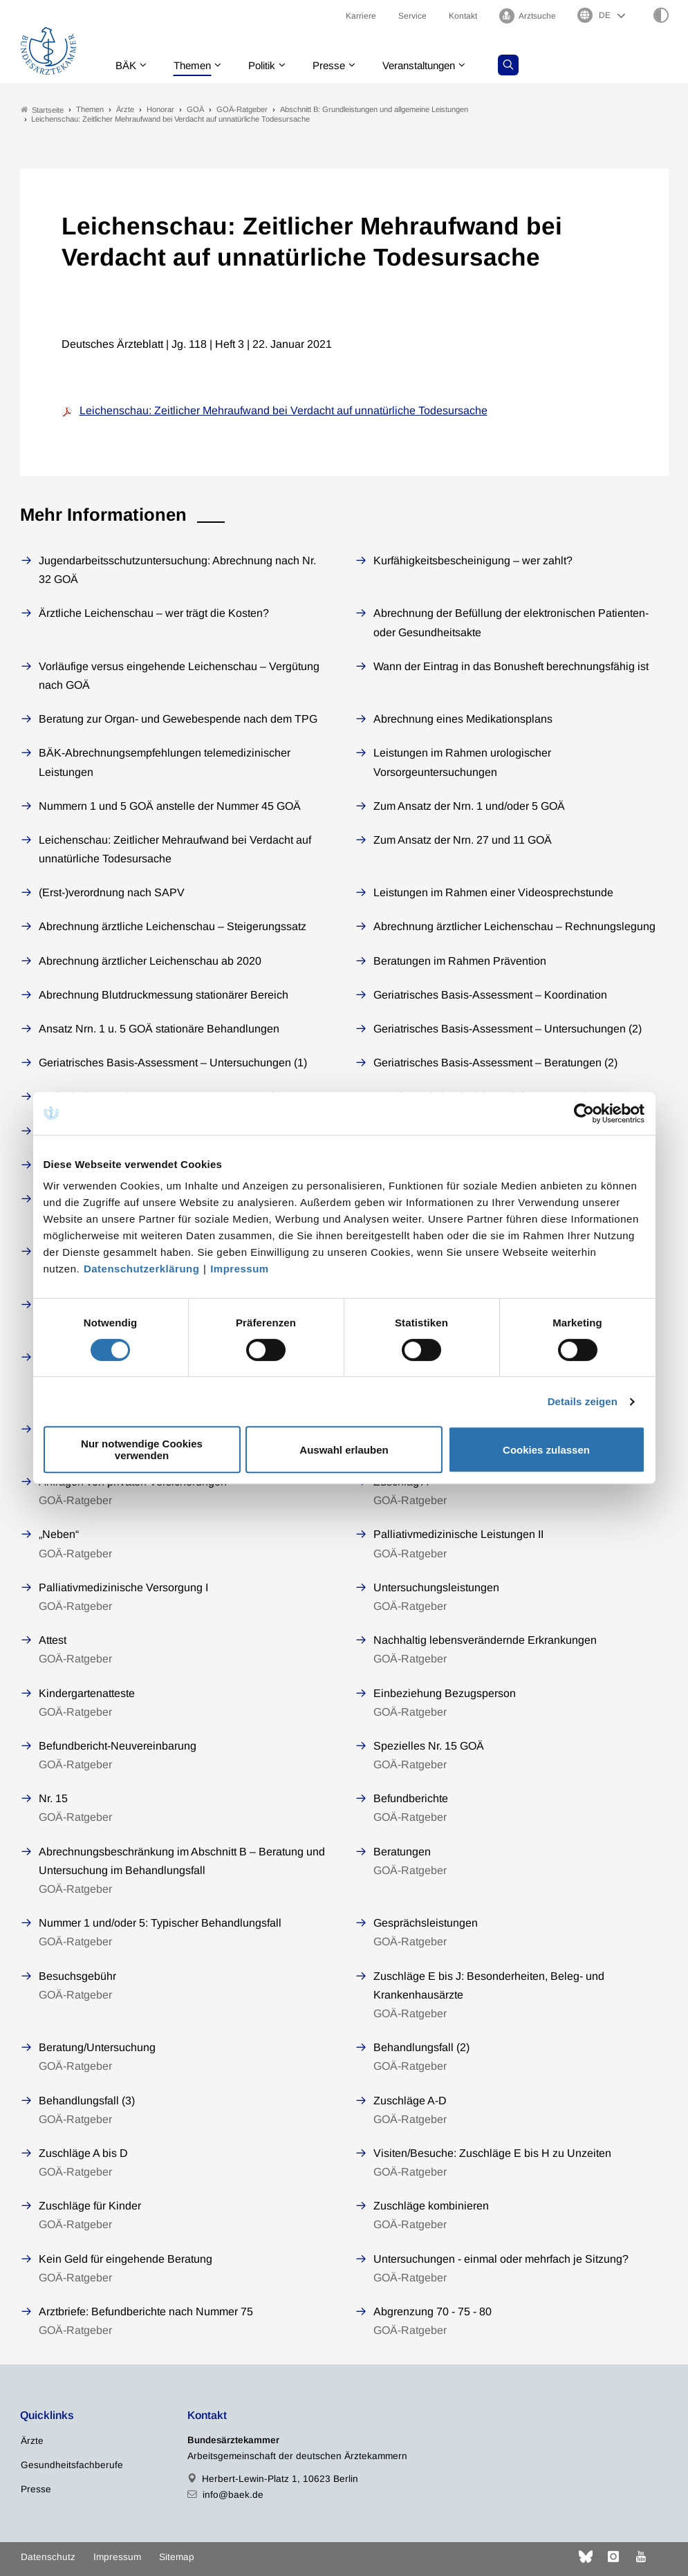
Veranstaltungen (433, 65)
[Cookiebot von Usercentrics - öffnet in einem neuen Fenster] (584, 1113)
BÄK (126, 65)
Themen (196, 65)
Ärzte (32, 2441)
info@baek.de (233, 2495)
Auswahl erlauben (343, 1450)
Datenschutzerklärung (142, 1269)
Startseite (42, 109)
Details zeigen (582, 1401)
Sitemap (176, 2557)
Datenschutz (48, 2557)
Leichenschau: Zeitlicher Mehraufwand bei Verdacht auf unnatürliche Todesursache (283, 410)
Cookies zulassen (546, 1450)
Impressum (239, 1269)
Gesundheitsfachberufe (72, 2465)
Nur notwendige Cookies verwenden (142, 1449)
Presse (339, 65)
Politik (269, 65)
